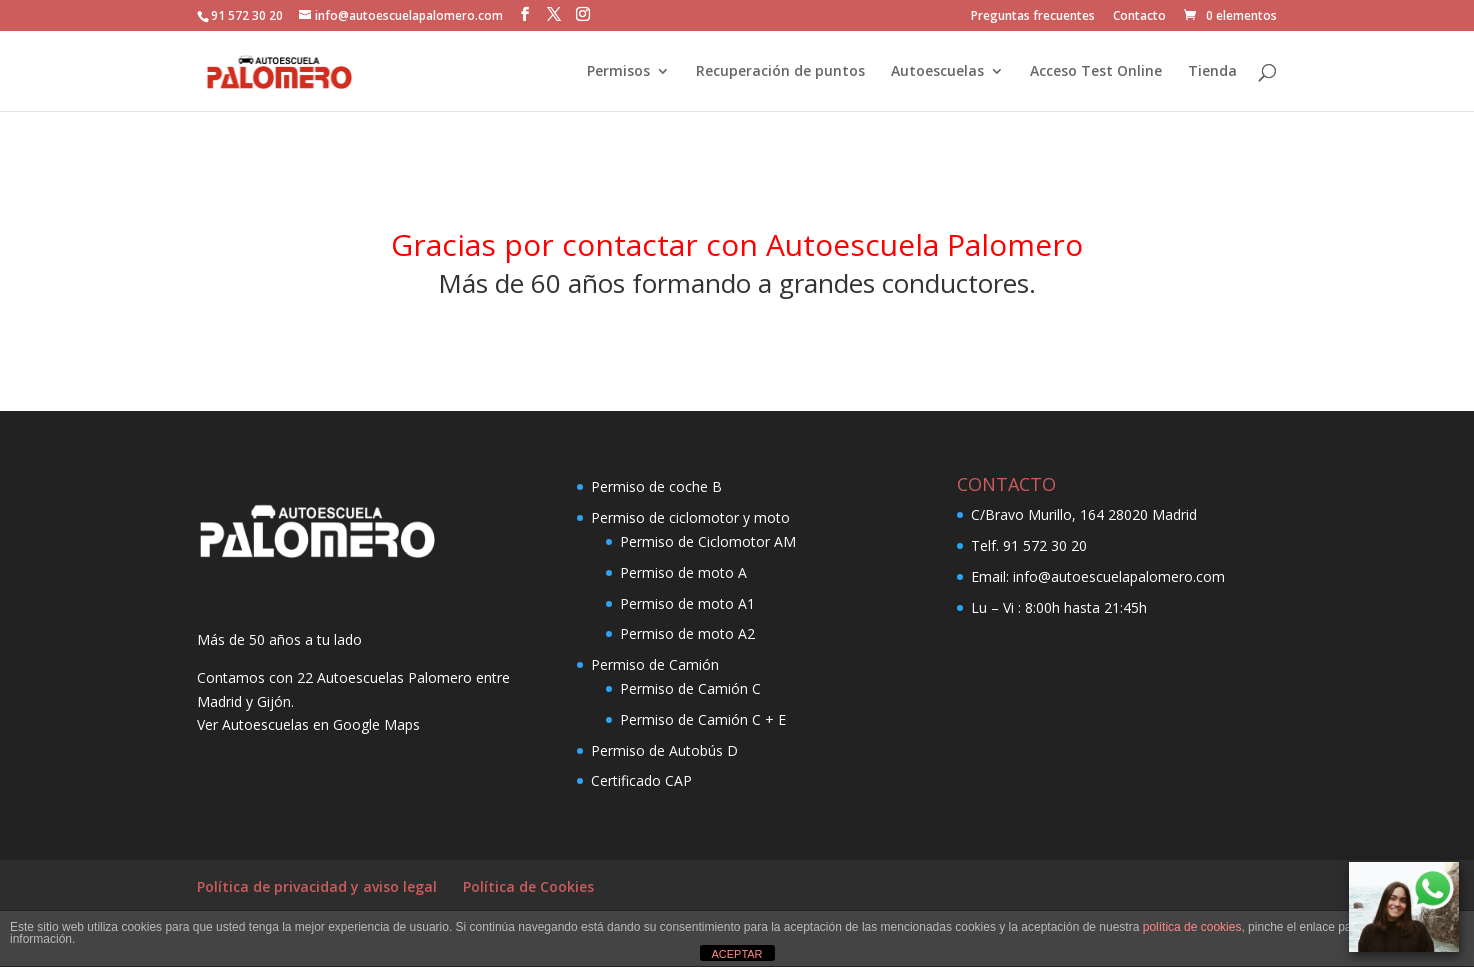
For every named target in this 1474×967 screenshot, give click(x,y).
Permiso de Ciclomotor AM (708, 541)
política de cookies (1192, 927)
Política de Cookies (528, 886)
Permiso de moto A (683, 572)
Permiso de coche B (656, 486)
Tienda (1212, 72)
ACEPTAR (736, 954)
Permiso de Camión (655, 664)
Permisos (618, 72)
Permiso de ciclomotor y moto (690, 517)
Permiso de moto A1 (687, 603)
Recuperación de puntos (780, 72)
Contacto (1139, 17)
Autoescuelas (937, 72)
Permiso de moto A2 (687, 633)
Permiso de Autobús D (664, 750)
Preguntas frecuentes (1033, 17)
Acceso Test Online (1096, 72)
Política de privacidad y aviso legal (317, 886)
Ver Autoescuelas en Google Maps (308, 724)
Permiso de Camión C (690, 688)
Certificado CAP (641, 780)
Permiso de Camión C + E (703, 719)
